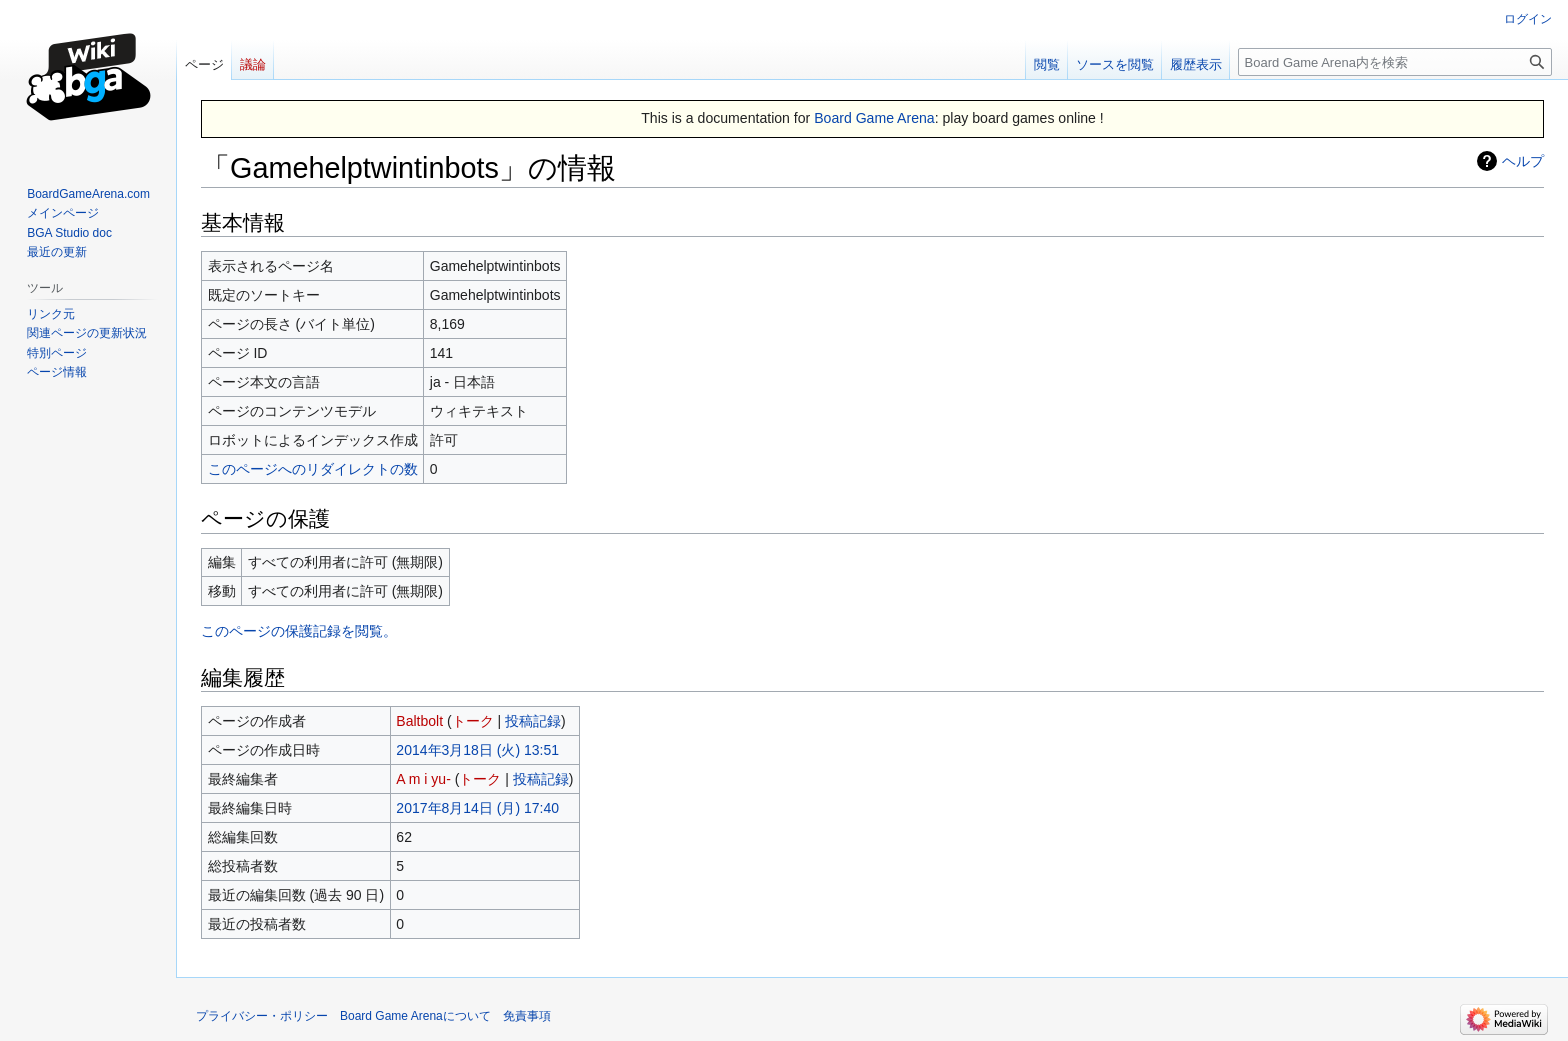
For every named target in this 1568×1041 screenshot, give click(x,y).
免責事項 (527, 1016)
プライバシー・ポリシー (262, 1016)
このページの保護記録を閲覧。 (299, 631)
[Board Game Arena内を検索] (1395, 62)
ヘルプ (1523, 161)
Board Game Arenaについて (415, 1016)
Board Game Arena (874, 118)
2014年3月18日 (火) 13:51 (477, 750)
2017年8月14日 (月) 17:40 (477, 808)
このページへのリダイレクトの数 (313, 469)
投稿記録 (533, 721)
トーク (473, 721)
